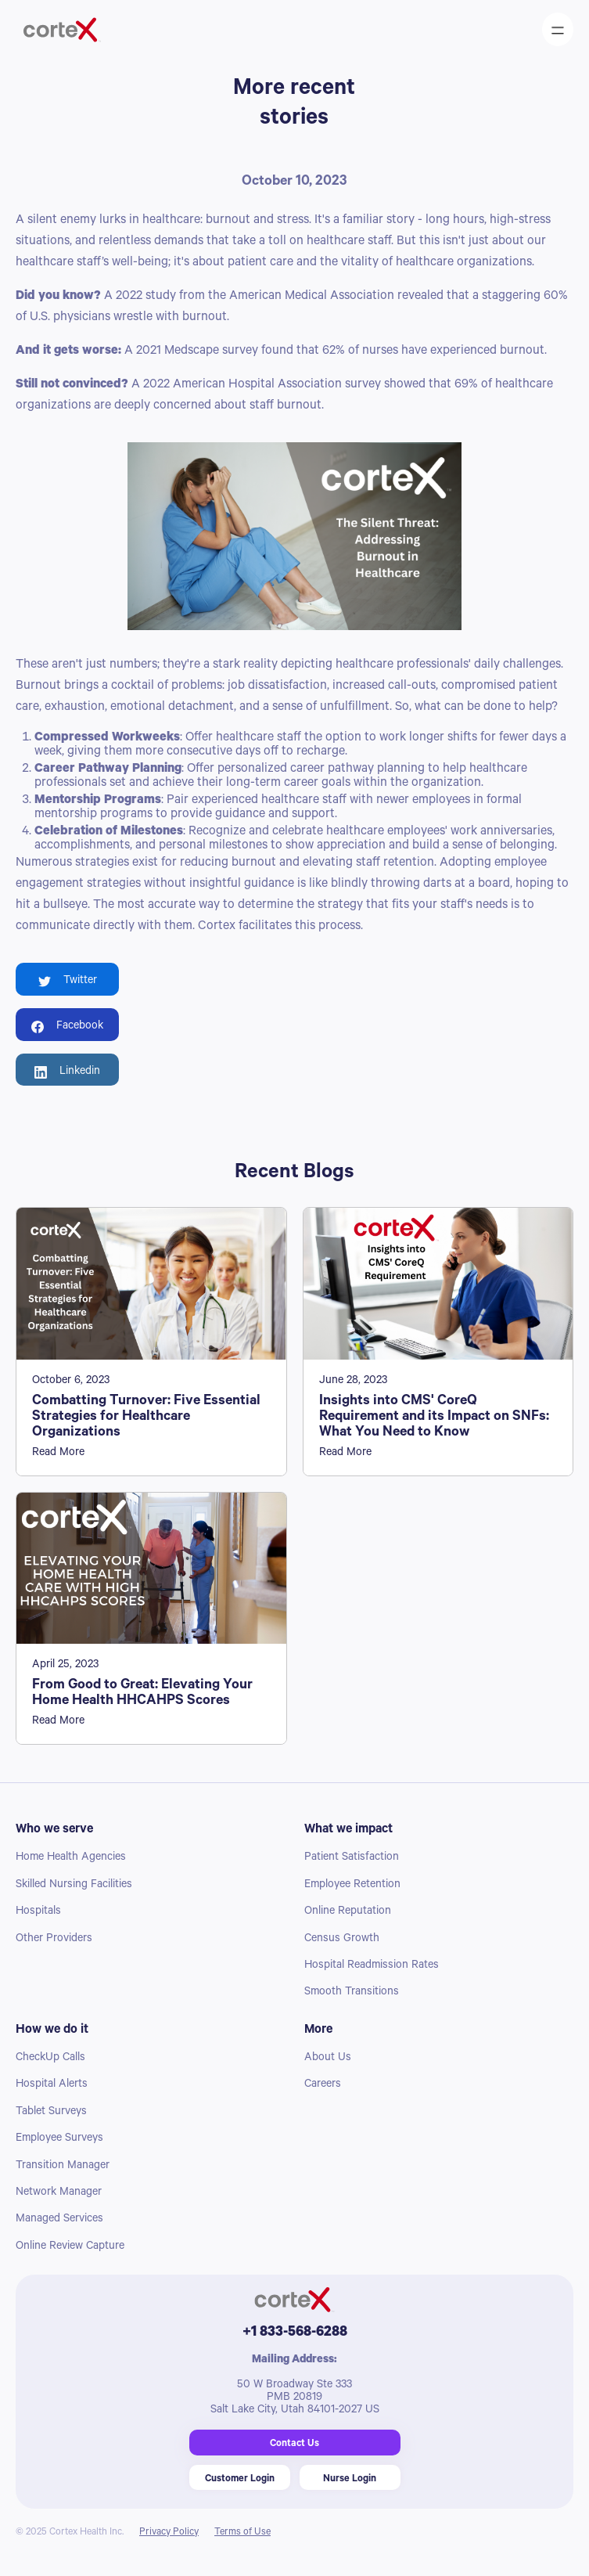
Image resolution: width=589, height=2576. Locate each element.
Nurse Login (349, 2479)
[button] (557, 29)
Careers (322, 2085)
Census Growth (341, 1939)
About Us (327, 2058)
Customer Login (240, 2479)
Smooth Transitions (351, 1993)
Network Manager (59, 2193)
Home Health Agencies (71, 1858)
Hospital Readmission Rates (371, 1966)
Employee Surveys (59, 2139)
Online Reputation (347, 1912)
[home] (85, 29)
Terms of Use (242, 2532)
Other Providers (54, 1939)
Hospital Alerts (52, 2085)
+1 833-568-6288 (294, 2333)
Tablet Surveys (51, 2112)
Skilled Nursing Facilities (74, 1885)
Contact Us (294, 2444)
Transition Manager (63, 2166)
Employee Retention (352, 1885)
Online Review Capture (70, 2247)
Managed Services (59, 2220)
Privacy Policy (169, 2532)
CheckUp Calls (50, 2058)
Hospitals (38, 1912)
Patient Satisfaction (351, 1858)
